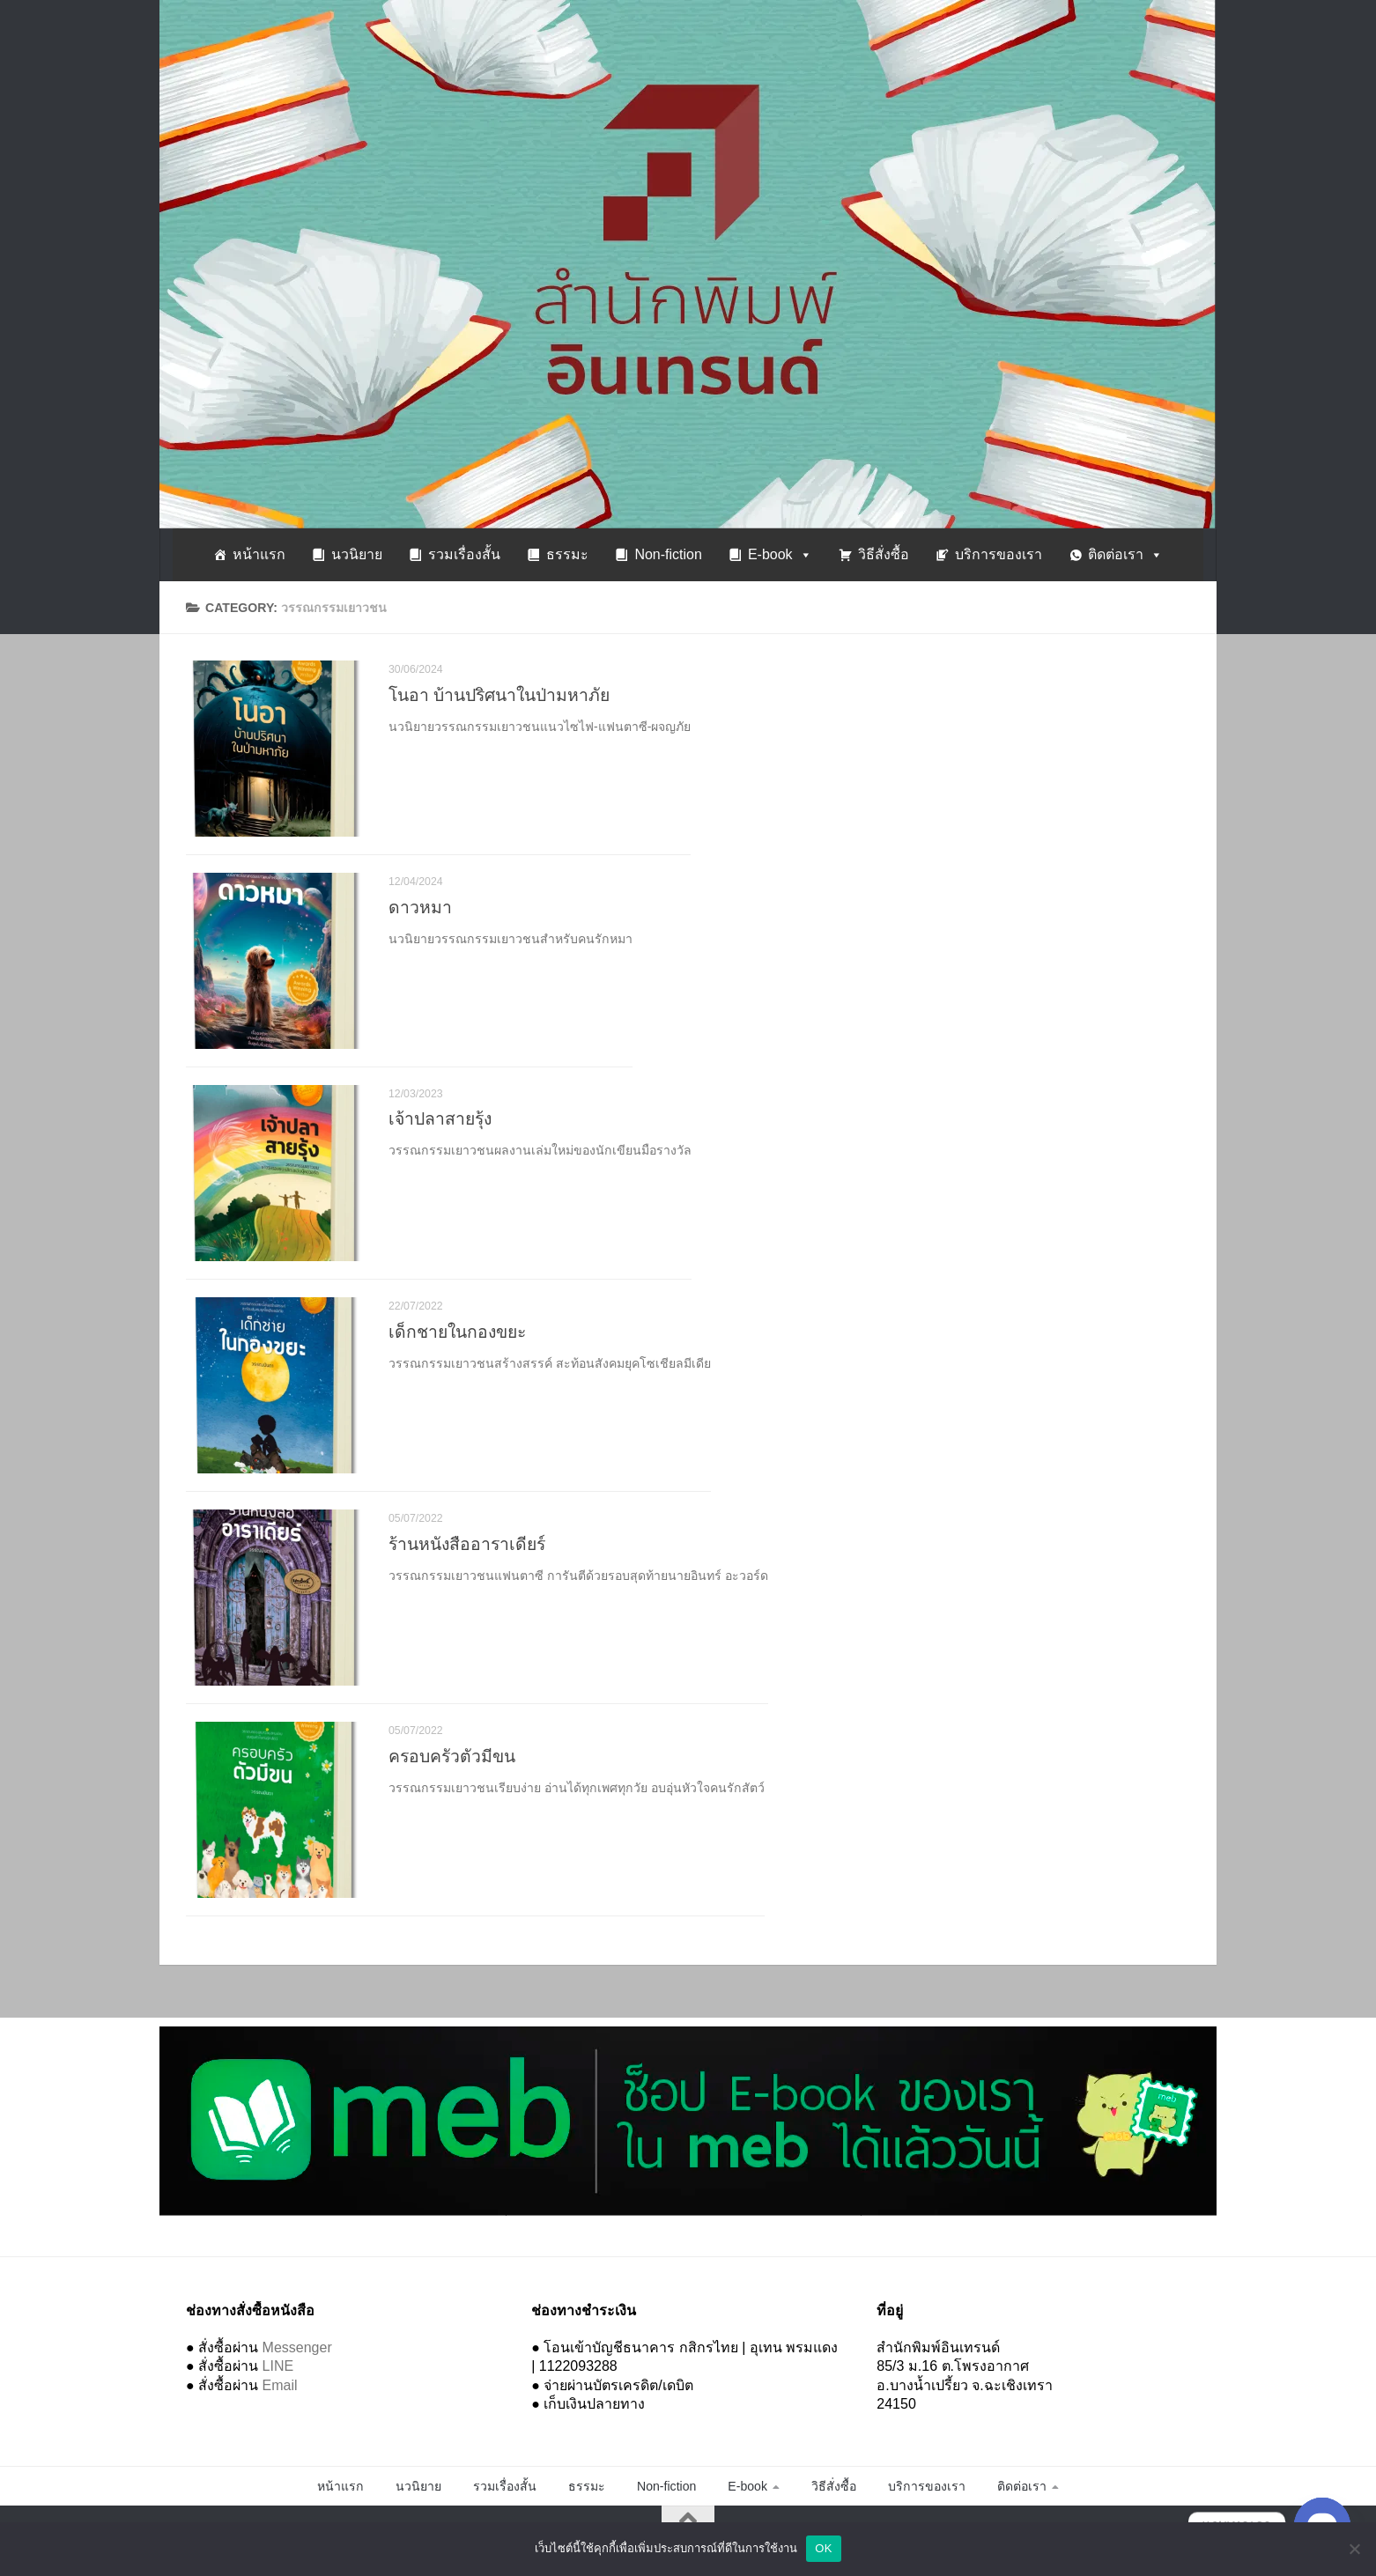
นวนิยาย (356, 554)
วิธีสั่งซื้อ (883, 554)
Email (280, 2385)
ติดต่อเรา (1125, 554)
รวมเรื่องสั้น (464, 554)
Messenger (297, 2347)
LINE (278, 2365)
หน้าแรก (259, 554)
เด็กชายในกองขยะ (457, 1331)
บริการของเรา (998, 554)
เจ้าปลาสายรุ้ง (440, 1119)
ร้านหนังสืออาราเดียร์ (466, 1544)
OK (823, 2548)
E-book (780, 554)
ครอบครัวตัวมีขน (451, 1756)
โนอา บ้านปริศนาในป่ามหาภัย (499, 695)
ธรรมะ (567, 554)
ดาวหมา (420, 907)
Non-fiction (667, 554)
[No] (1354, 2549)
